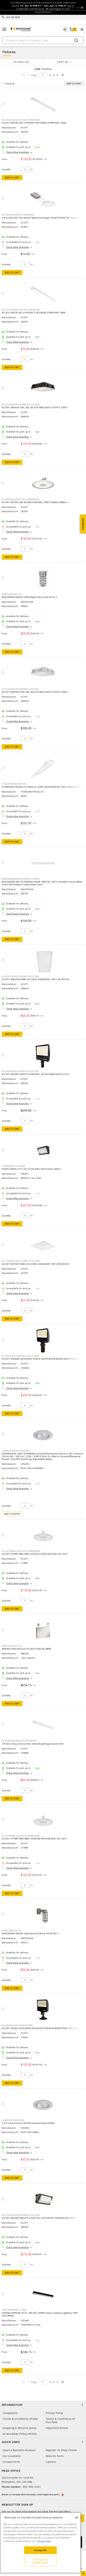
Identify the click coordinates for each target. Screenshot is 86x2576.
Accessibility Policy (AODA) (20, 2433)
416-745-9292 (13, 17)
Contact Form (11, 2461)
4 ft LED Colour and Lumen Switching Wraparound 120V (33, 1743)
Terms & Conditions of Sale (20, 2418)
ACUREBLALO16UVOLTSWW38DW (20, 499)
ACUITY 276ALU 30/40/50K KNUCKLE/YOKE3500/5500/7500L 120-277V (40, 2028)
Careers (51, 2461)
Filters (21, 62)
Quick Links (43, 2442)
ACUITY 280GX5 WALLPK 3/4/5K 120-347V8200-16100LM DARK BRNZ (39, 2217)
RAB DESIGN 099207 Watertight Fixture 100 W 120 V (29, 597)
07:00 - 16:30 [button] (74, 7)
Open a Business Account (19, 2450)
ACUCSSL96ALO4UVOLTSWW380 (21, 119)
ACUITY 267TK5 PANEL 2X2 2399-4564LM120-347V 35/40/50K (36, 1264)
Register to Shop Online (61, 2450)
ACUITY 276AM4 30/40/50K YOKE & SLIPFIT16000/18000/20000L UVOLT (40, 1358)
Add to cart (12, 177)
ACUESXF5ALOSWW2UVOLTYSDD (20, 1071)
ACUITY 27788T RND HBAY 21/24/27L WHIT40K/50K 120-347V (35, 1554)
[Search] (43, 40)
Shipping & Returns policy (19, 2428)
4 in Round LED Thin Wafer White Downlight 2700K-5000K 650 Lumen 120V (43, 217)
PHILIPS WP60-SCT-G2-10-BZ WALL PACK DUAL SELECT (31, 1169)
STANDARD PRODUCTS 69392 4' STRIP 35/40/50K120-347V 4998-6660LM (42, 786)
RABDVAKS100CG (12, 594)
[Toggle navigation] (4, 29)
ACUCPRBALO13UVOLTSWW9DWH (21, 1835)
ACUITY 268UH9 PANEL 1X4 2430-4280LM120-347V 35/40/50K (36, 979)
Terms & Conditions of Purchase (60, 2420)
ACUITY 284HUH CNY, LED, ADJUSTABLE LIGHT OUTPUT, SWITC (35, 691)
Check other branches (17, 152)
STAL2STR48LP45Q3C (14, 783)
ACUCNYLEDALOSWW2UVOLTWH (20, 689)
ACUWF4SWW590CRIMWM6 (18, 214)
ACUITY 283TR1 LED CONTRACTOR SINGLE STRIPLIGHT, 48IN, (34, 312)
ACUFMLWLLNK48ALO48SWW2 (19, 1740)
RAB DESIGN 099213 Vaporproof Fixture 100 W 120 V (30, 1933)
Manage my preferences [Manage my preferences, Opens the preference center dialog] (40, 2561)
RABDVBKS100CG (12, 1930)
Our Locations (12, 2456)
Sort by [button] (62, 62)
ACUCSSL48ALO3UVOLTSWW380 (21, 309)
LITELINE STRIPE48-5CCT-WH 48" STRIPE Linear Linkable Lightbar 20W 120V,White (39, 2314)
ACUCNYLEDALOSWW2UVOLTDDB (21, 404)
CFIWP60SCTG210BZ (13, 1166)
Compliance (10, 2413)
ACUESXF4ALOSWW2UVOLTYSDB (20, 1355)
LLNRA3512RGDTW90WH (15, 1450)
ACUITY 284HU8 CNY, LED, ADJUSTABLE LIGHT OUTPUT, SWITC (35, 407)
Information (43, 2405)
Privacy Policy (54, 2413)
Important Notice (57, 2428)
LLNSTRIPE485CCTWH (14, 2309)
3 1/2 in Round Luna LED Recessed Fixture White (28, 2123)
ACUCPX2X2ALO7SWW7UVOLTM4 (21, 1260)
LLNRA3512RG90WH (13, 2120)
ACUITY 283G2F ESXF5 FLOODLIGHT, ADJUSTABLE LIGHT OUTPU (36, 1074)
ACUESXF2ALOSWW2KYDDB (17, 2025)
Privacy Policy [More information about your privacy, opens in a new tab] (44, 2541)
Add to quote (12, 1513)
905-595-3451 (32, 2486)
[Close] (76, 2517)
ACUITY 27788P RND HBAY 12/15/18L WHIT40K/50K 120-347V (34, 1838)
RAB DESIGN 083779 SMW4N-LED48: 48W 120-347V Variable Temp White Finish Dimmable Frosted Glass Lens (42, 883)
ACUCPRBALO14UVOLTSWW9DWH (21, 1551)
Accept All (40, 2550)
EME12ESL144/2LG (12, 1645)
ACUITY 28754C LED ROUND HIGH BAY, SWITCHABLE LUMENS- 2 (36, 502)
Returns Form (55, 2456)
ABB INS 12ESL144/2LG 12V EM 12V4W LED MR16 (26, 1648)
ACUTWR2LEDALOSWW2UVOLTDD (21, 2215)
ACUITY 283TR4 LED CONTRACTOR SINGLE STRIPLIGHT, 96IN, (34, 122)
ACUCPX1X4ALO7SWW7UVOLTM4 (20, 976)
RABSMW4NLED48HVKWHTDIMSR (20, 878)
